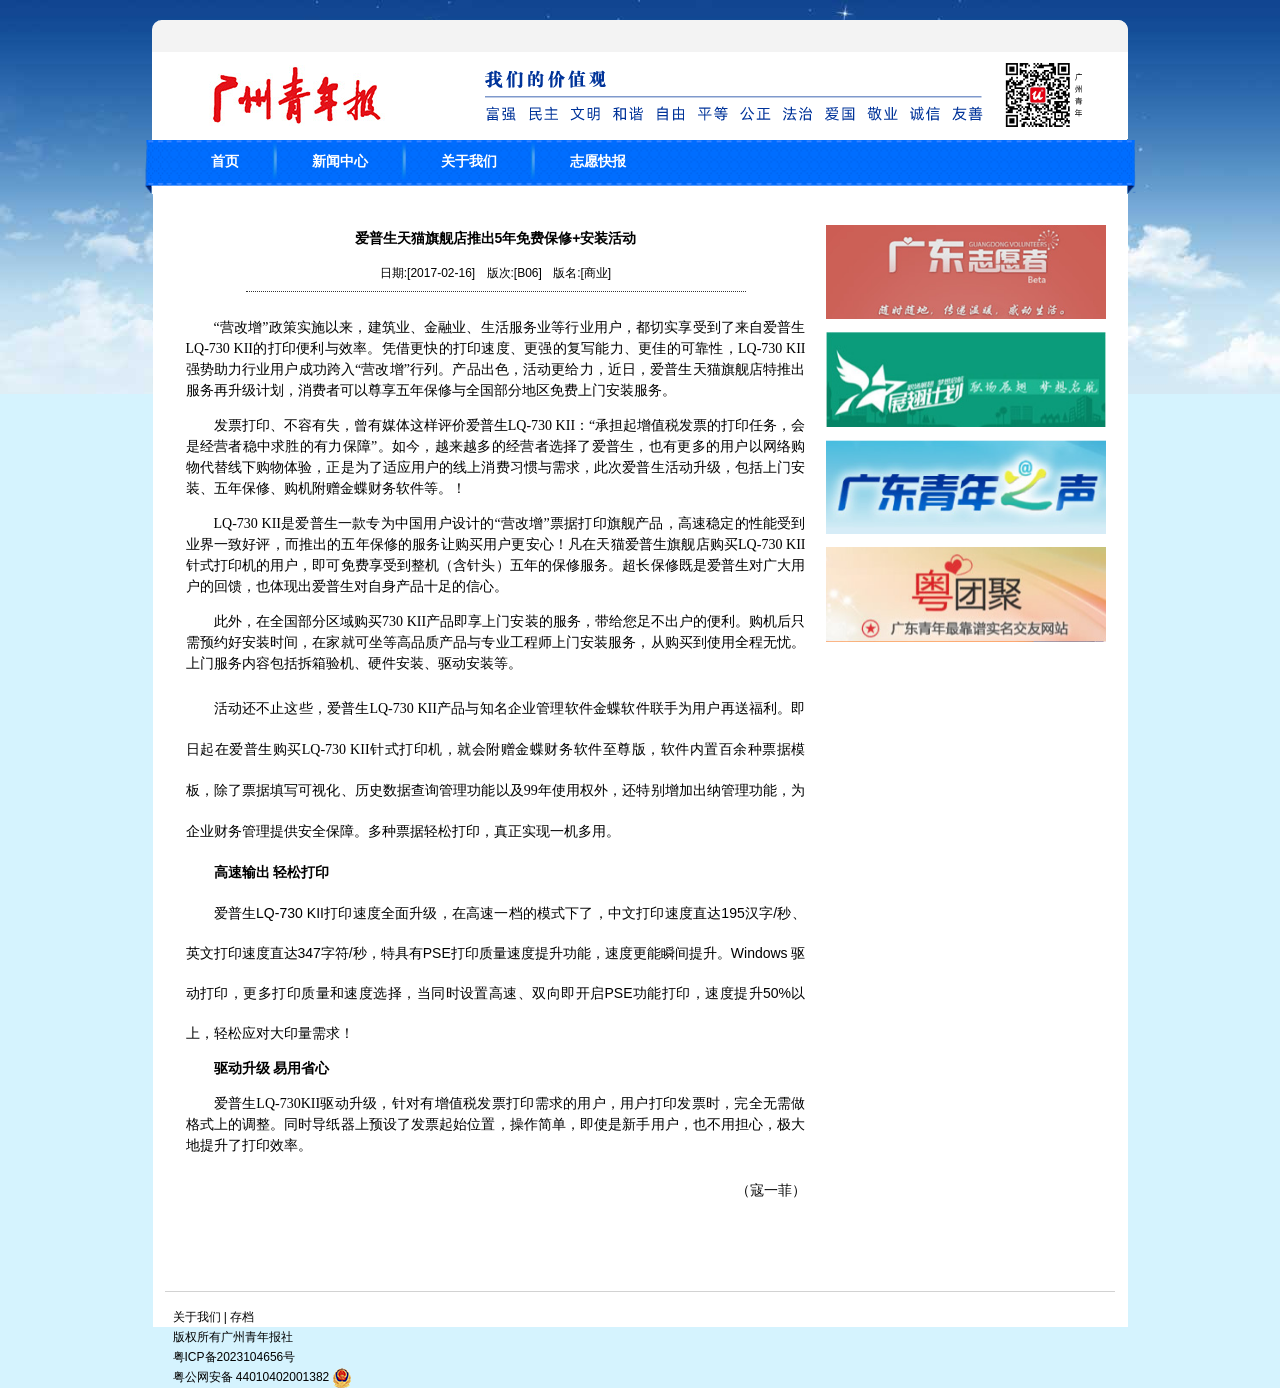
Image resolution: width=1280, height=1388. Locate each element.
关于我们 (469, 161)
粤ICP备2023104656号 (234, 1357)
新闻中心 (340, 161)
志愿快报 (598, 161)
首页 (225, 161)
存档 (242, 1317)
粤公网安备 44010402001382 (263, 1377)
